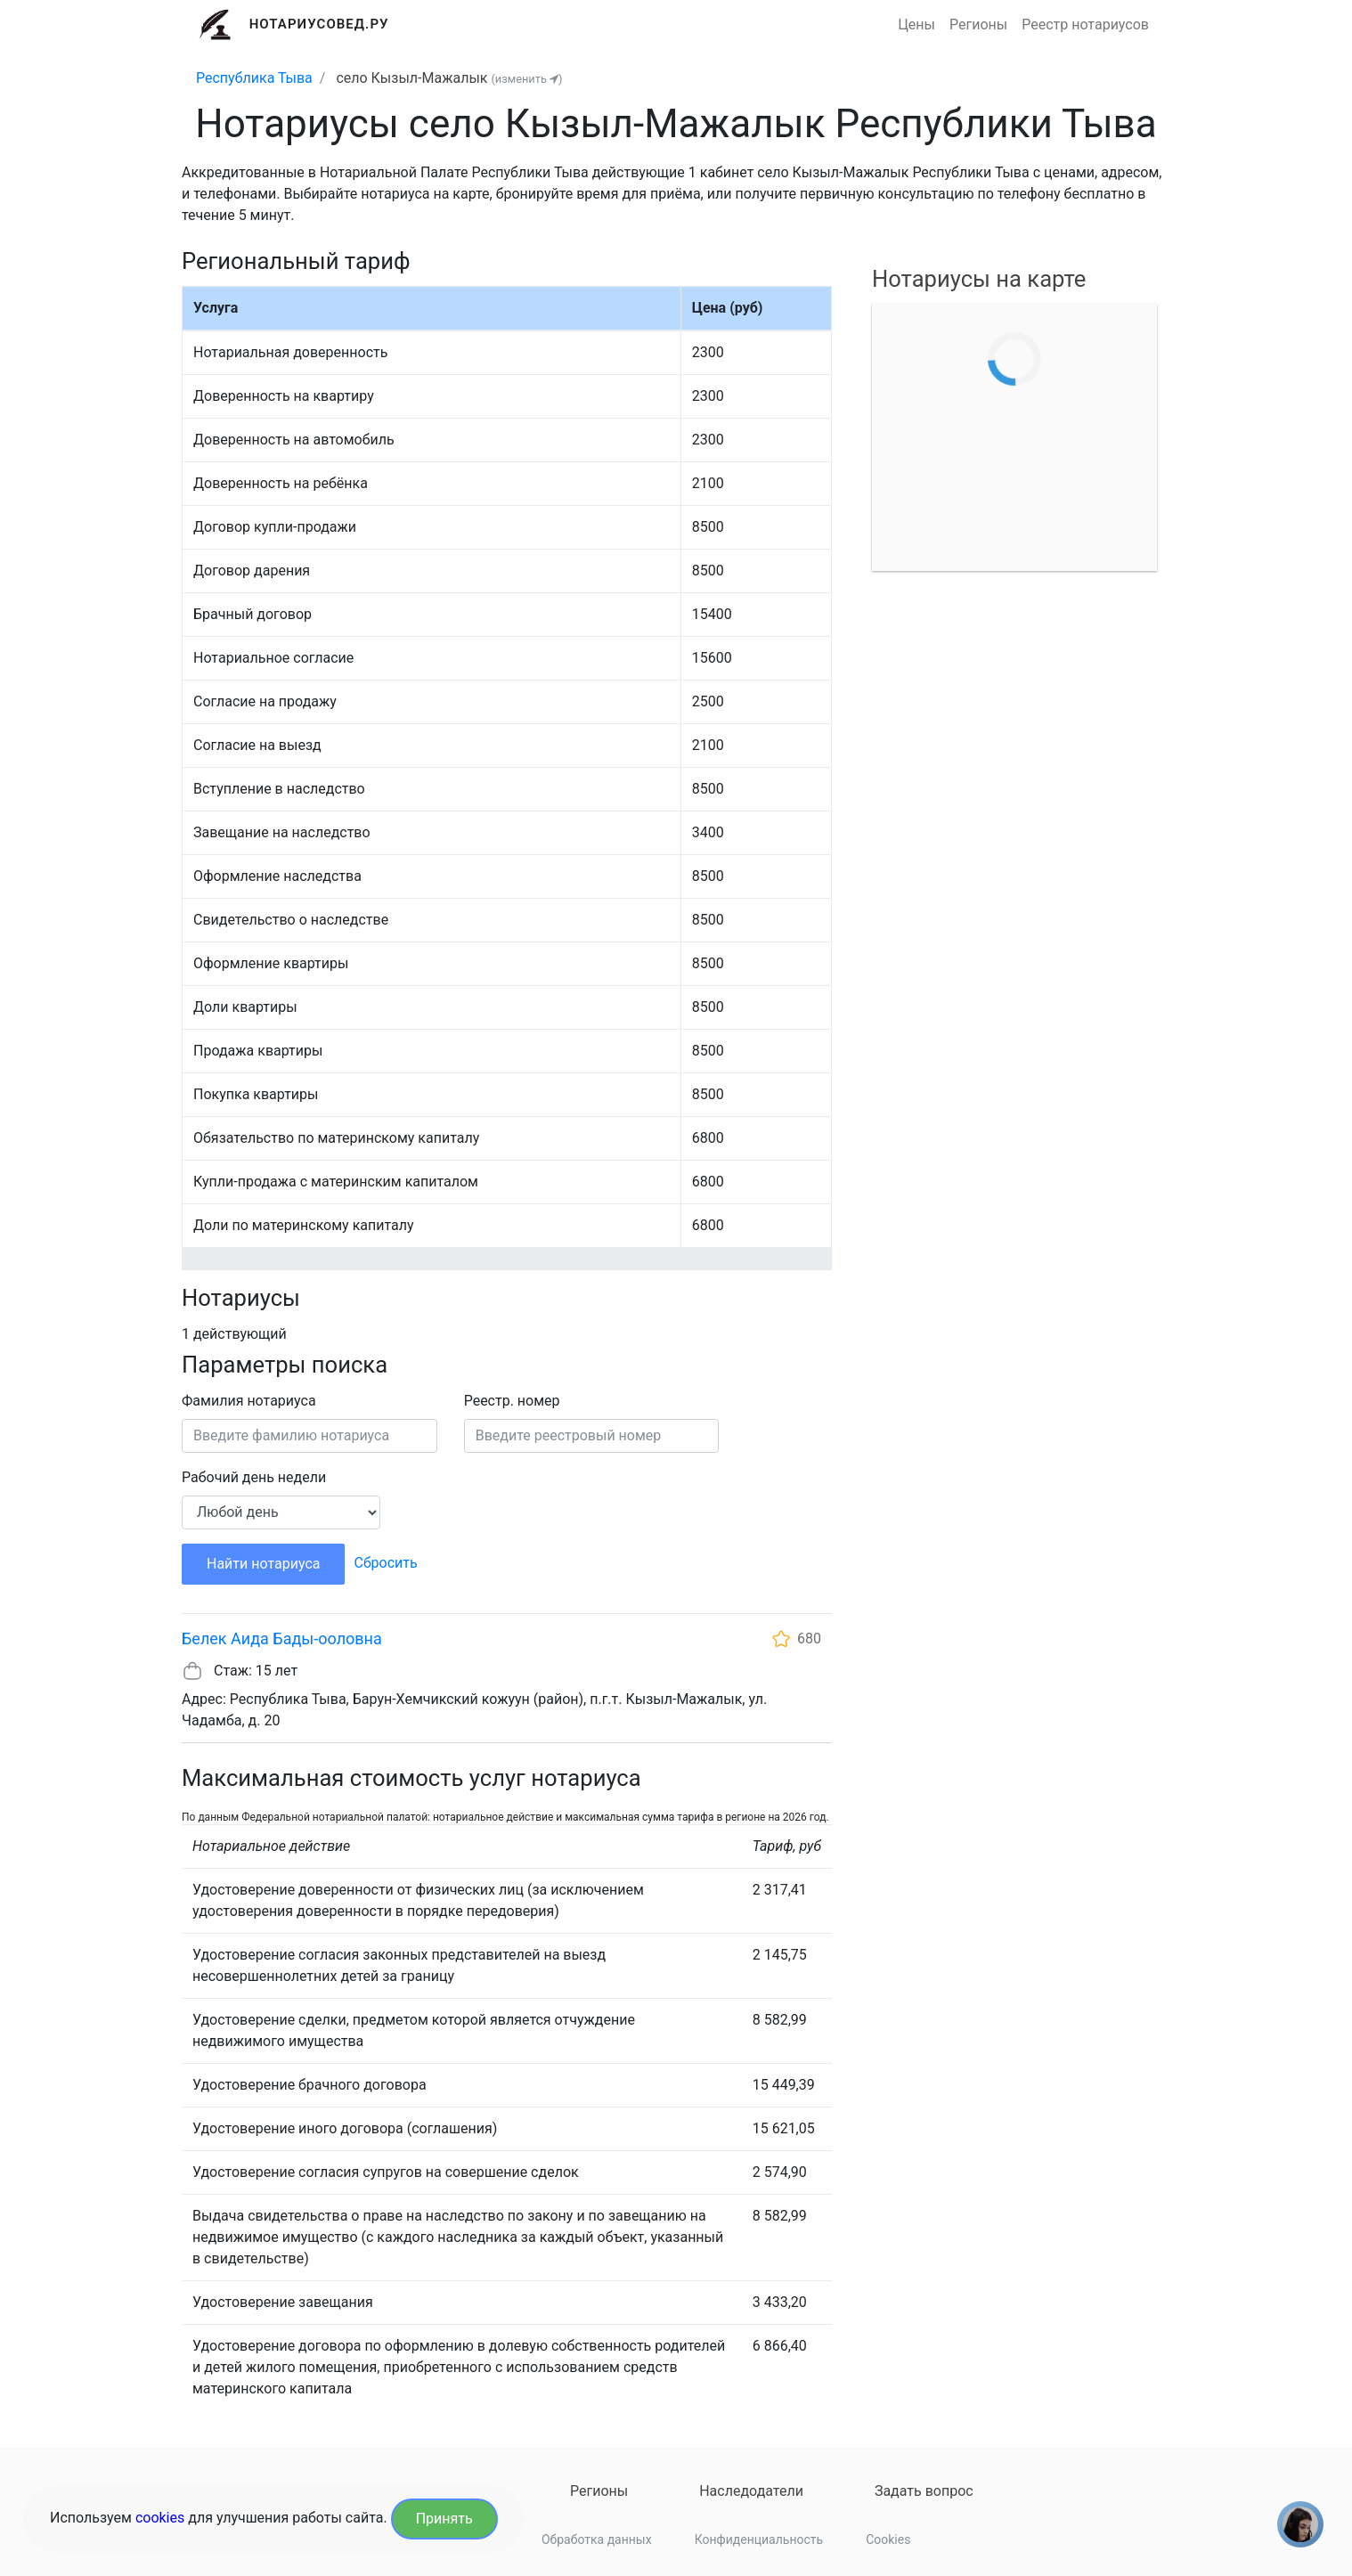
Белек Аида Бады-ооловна (282, 1638)
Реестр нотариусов (1085, 24)
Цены (916, 24)
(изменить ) (526, 79)
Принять (444, 2518)
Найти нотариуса (263, 1563)
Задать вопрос (924, 2490)
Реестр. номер (512, 1400)
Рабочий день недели (254, 1477)
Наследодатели (751, 2490)
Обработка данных (597, 2539)
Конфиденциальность (759, 2539)
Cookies (888, 2539)
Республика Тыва (254, 77)
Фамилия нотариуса (249, 1400)
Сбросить (385, 1562)
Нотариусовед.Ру (319, 24)
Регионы (978, 24)
